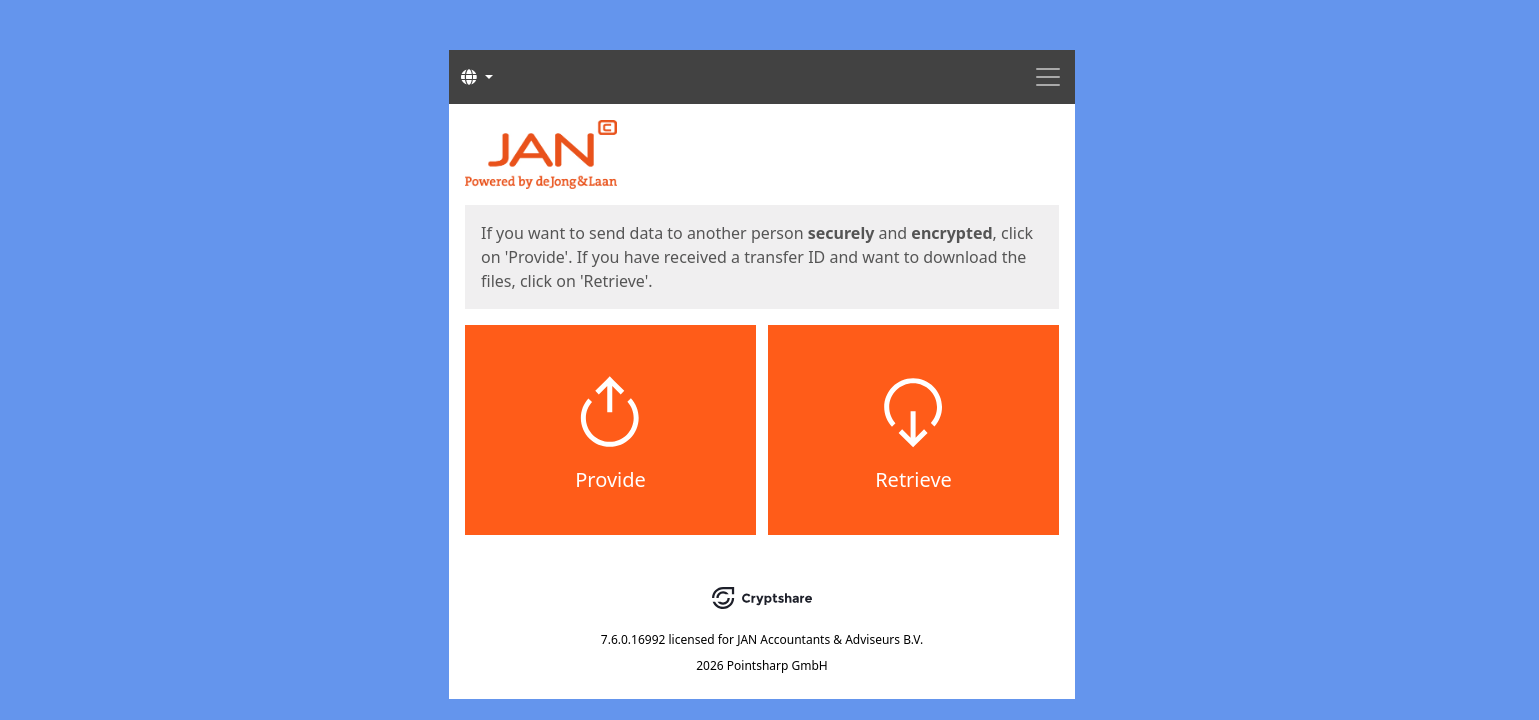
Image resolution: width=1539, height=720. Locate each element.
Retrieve (913, 479)
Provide (610, 479)
